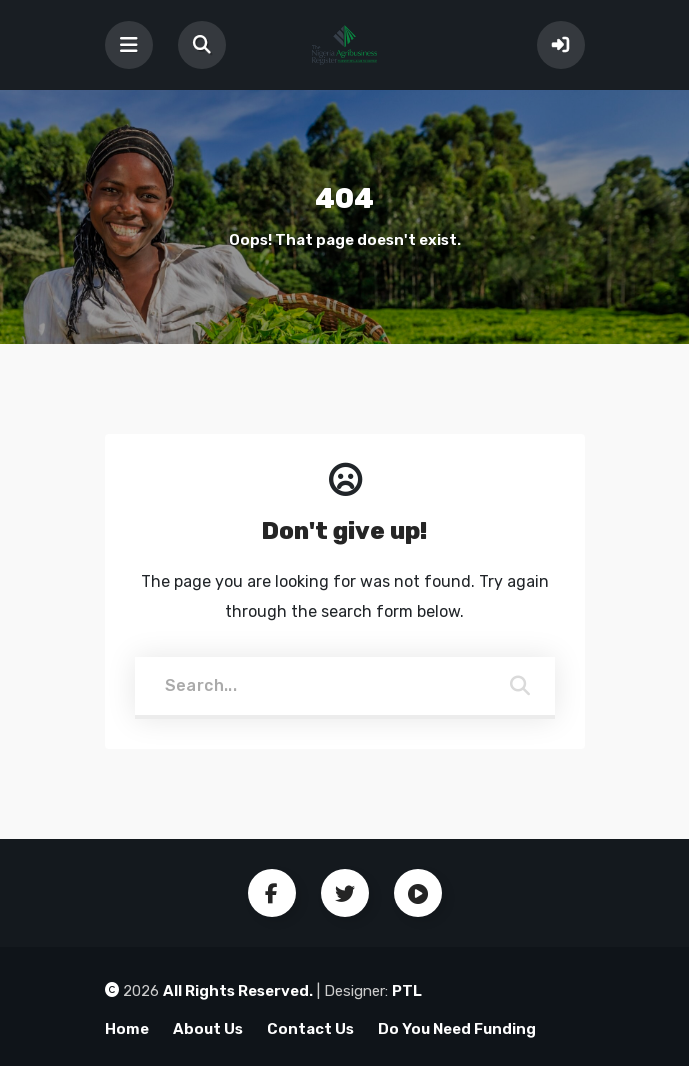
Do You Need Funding (457, 1029)
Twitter (345, 893)
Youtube (418, 893)
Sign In (561, 45)
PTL (407, 991)
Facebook (272, 893)
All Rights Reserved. (238, 991)
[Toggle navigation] (129, 45)
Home (127, 1029)
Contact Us (310, 1029)
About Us (208, 1029)
